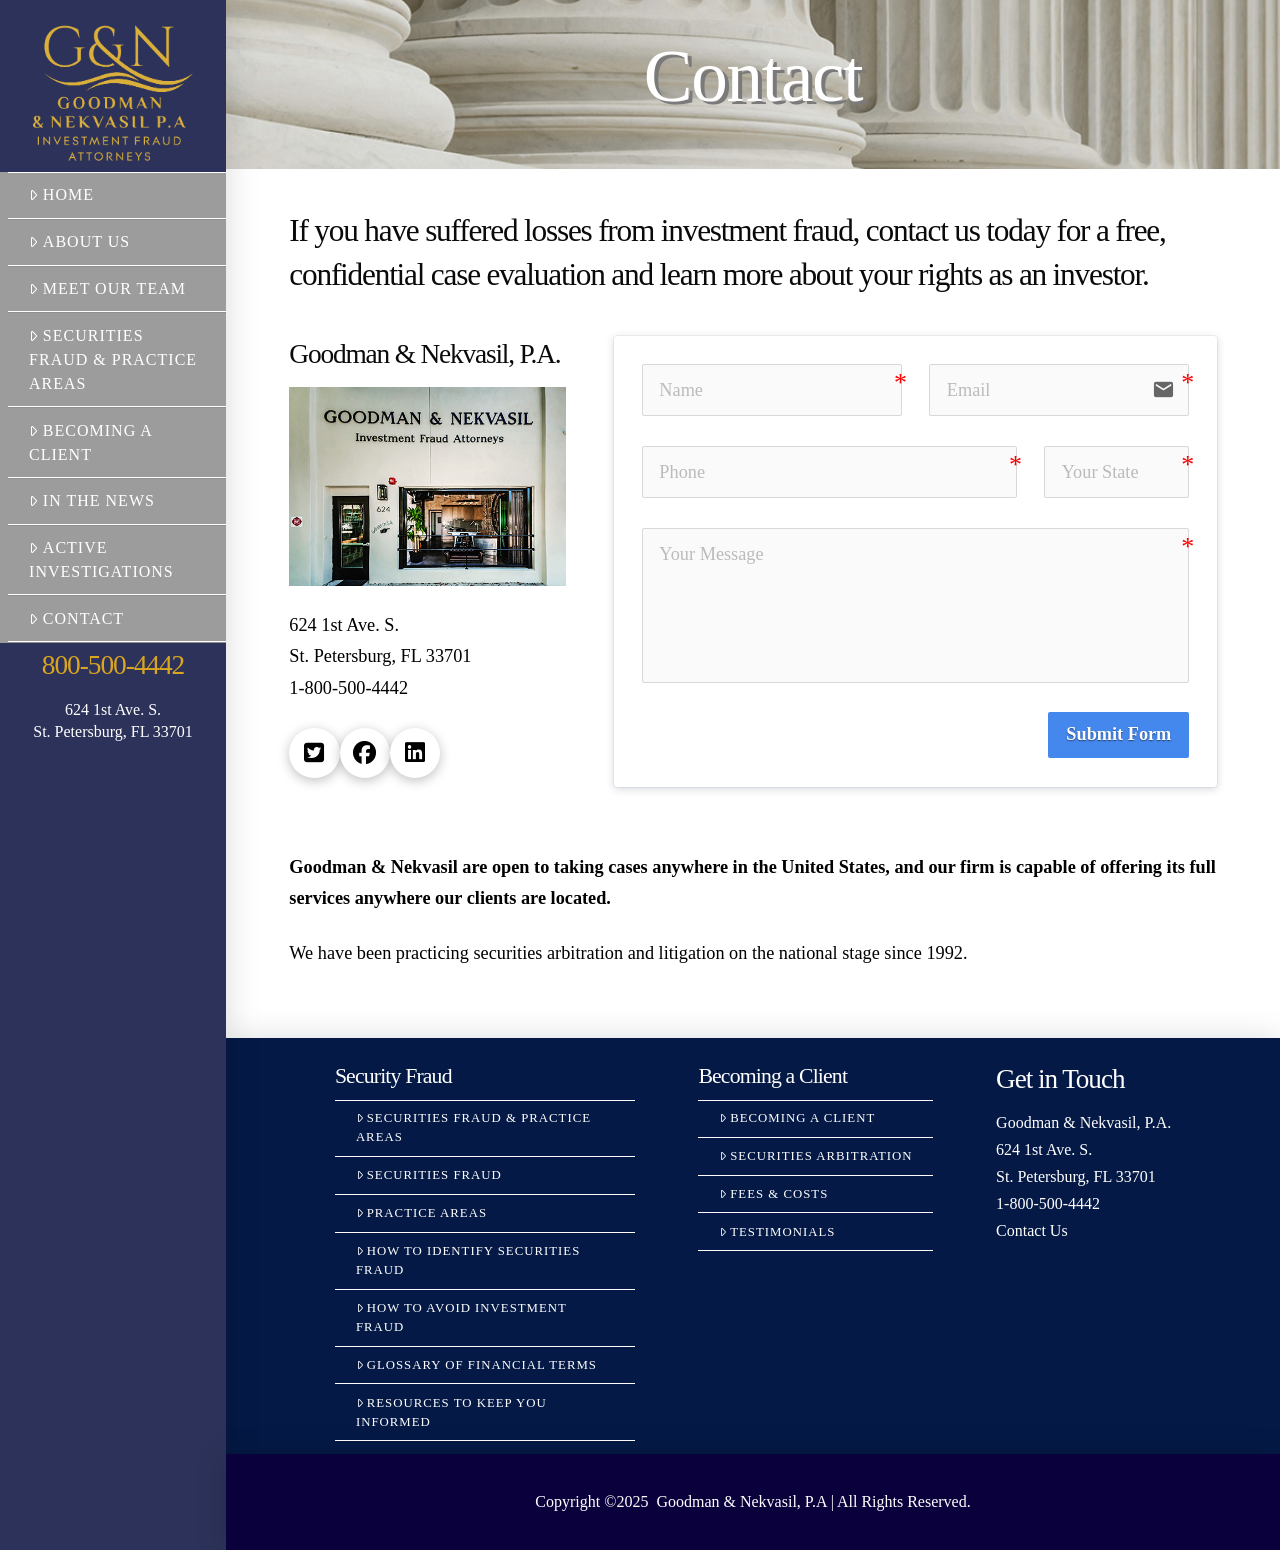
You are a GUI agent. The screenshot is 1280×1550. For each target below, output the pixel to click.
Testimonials (777, 1232)
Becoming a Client (90, 442)
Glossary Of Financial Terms (476, 1365)
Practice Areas (421, 1213)
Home (61, 194)
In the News (92, 500)
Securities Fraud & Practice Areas (113, 359)
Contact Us (1032, 1230)
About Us (79, 241)
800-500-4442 (113, 665)
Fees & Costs (773, 1194)
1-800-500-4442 (1048, 1203)
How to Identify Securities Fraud (468, 1260)
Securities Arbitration (815, 1156)
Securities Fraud (429, 1175)
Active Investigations (101, 559)
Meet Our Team (107, 288)
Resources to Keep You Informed (451, 1412)
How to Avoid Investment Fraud (461, 1317)
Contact (76, 618)
